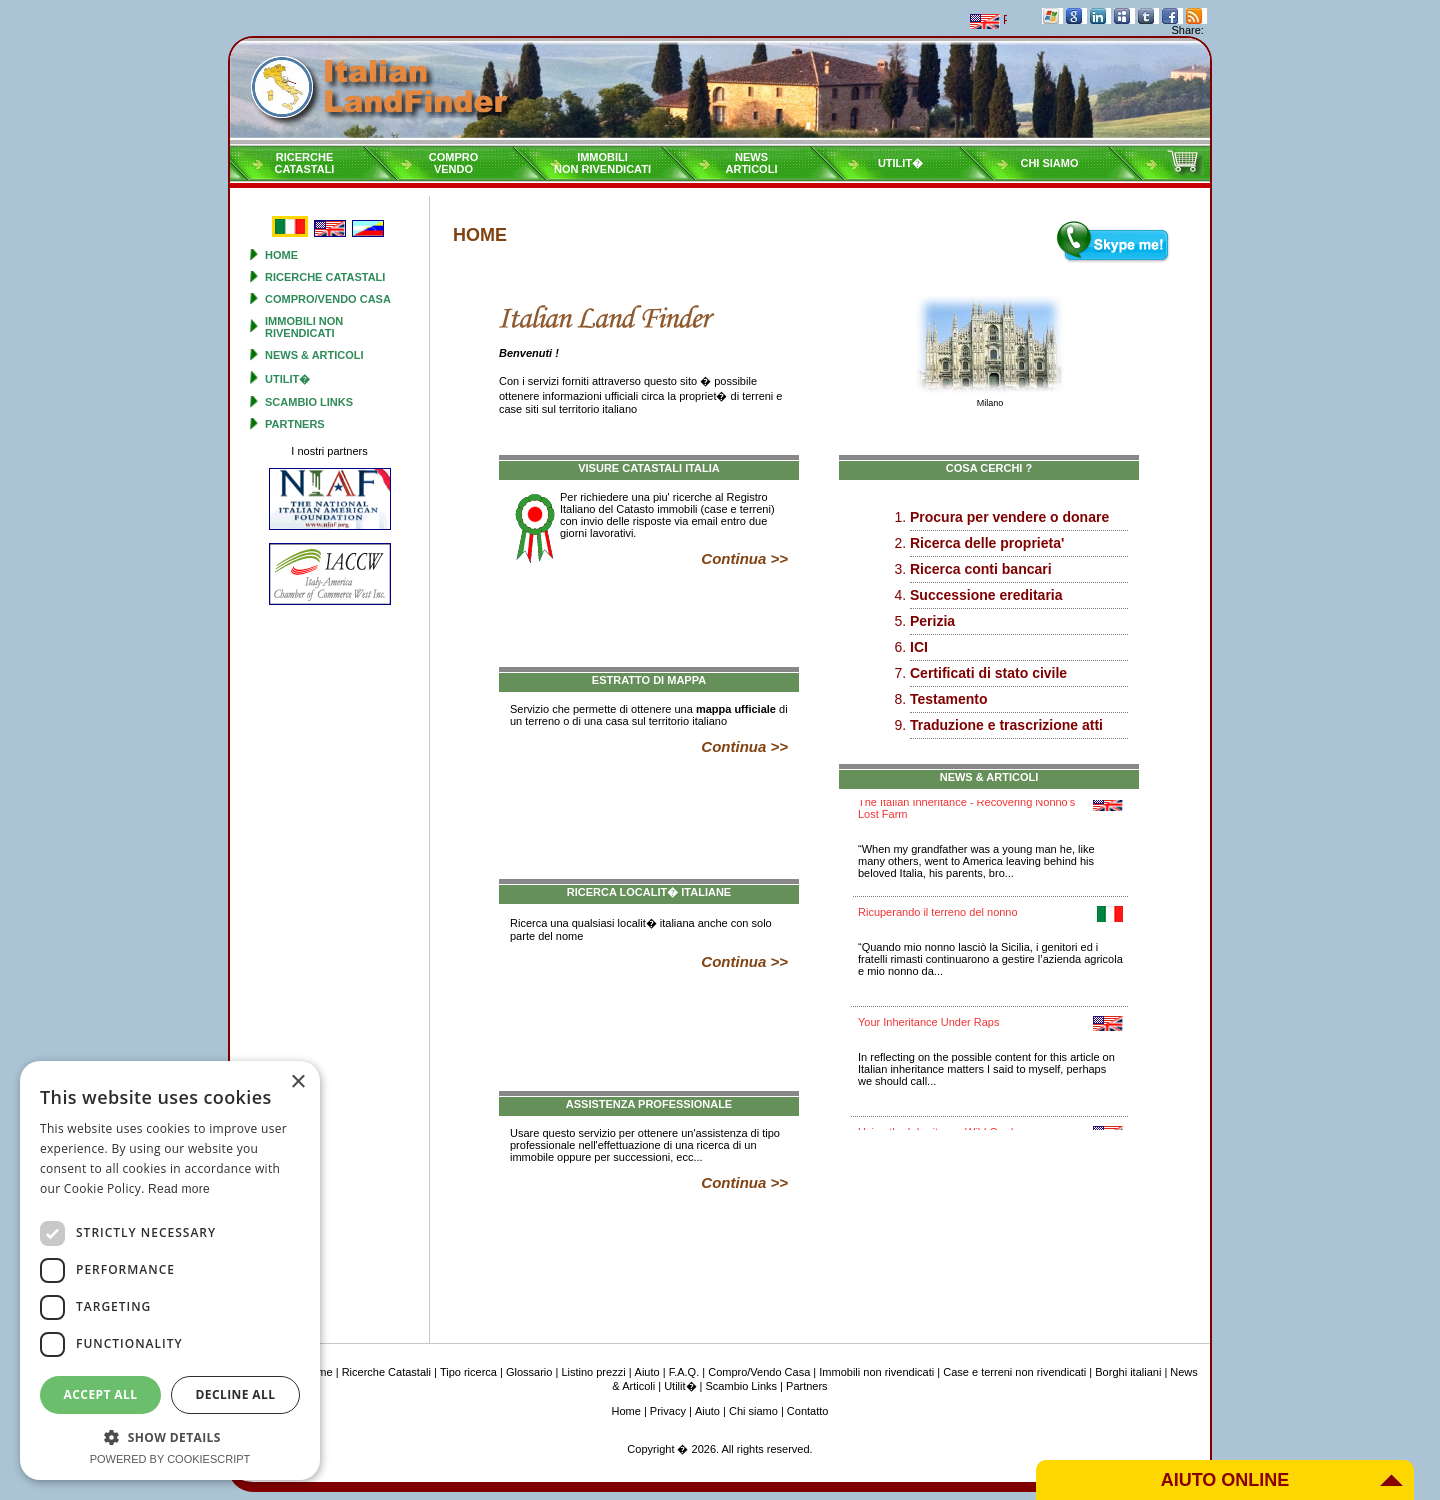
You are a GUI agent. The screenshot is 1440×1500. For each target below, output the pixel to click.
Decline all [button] (236, 1394)
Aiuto (647, 1372)
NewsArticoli (752, 163)
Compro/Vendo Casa (328, 299)
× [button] (297, 1082)
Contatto (808, 1411)
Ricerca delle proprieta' (987, 543)
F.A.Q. (684, 1372)
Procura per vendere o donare (1009, 517)
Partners (295, 424)
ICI (919, 647)
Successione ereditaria (986, 595)
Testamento (949, 699)
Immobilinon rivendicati (602, 163)
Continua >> (744, 558)
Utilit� (900, 163)
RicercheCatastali (305, 163)
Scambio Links (309, 402)
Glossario (529, 1372)
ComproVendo (454, 163)
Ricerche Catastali (325, 277)
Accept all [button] (101, 1394)
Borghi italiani (1128, 1372)
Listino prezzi (593, 1372)
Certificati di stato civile (988, 673)
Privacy (668, 1411)
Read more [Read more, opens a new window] (179, 1189)
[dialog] (170, 1270)
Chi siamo (1049, 163)
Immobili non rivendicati (304, 327)
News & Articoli (314, 355)
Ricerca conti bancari (981, 569)
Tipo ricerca (468, 1372)
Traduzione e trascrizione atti (1006, 725)
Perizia (932, 621)
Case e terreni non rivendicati (1014, 1372)
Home (281, 255)
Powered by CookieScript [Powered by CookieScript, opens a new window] (170, 1459)
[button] (170, 1436)
